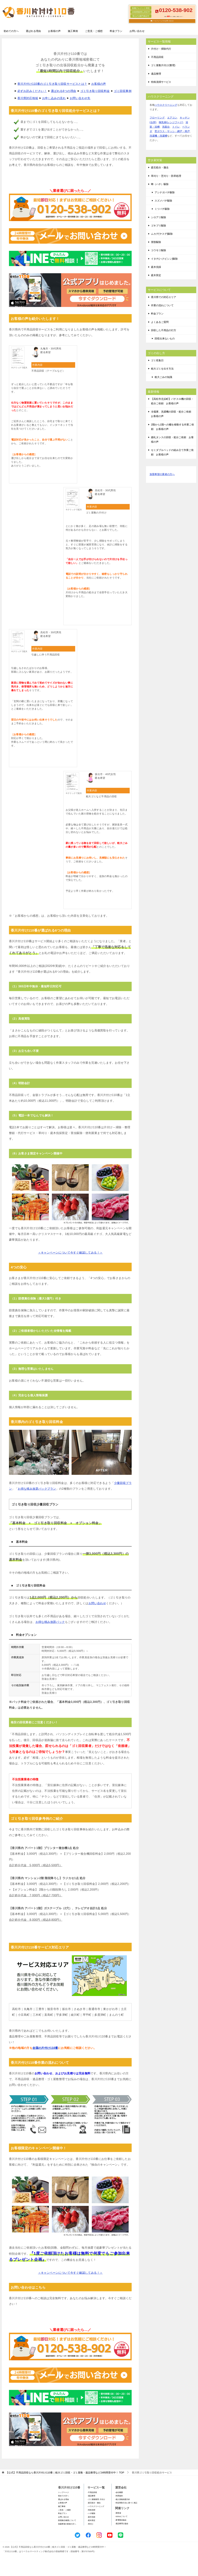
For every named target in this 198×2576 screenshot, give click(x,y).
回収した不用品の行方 (163, 330)
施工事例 (73, 31)
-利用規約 (119, 2496)
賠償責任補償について (67, 2520)
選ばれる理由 (33, 31)
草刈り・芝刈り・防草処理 (166, 175)
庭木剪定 (156, 275)
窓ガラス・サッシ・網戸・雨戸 (172, 131)
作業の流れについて (162, 305)
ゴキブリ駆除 (158, 225)
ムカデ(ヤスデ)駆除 (162, 233)
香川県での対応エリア (163, 297)
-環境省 (118, 2513)
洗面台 (166, 126)
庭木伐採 (156, 267)
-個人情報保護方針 (122, 2499)
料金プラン (116, 31)
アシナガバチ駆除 (165, 192)
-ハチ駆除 (91, 2513)
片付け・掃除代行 (161, 48)
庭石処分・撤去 (160, 167)
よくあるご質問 (160, 322)
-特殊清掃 (91, 2510)
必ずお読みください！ (32, 91)
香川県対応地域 (27, 98)
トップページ (63, 2492)
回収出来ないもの (165, 338)
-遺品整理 (91, 2496)
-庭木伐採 (91, 2517)
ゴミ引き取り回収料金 (95, 91)
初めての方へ (11, 31)
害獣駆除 (156, 242)
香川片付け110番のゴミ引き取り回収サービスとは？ (52, 83)
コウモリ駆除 (158, 250)
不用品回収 (157, 57)
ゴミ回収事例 (122, 91)
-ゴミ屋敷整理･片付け (96, 2499)
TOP (65, 2472)
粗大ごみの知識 (163, 377)
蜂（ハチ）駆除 (160, 184)
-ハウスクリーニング (96, 2506)
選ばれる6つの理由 (63, 91)
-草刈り (90, 2524)
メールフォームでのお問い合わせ (163, 21)
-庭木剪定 (91, 2520)
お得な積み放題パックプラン (37, 1488)
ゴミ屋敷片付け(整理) (163, 65)
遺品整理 (156, 73)
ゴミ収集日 (157, 360)
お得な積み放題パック (50, 1621)
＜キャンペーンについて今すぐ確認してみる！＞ (70, 1252)
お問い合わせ (137, 31)
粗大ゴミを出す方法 (162, 368)
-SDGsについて (121, 2516)
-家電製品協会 (120, 2520)
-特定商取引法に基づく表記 (126, 2503)
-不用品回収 (92, 2492)
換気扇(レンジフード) (171, 122)
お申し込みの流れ (54, 98)
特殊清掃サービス (161, 81)
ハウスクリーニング (166, 104)
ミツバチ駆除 (162, 208)
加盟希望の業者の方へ (162, 474)
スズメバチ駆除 (163, 200)
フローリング (157, 117)
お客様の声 (54, 31)
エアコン (172, 117)
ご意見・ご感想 (94, 31)
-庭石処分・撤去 (94, 2503)
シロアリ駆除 (158, 217)
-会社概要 (119, 2492)
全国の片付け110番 (45, 2047)
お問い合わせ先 (80, 98)
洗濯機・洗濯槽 (158, 135)
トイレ (176, 126)
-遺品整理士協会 (121, 2524)
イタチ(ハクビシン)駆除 (164, 258)
